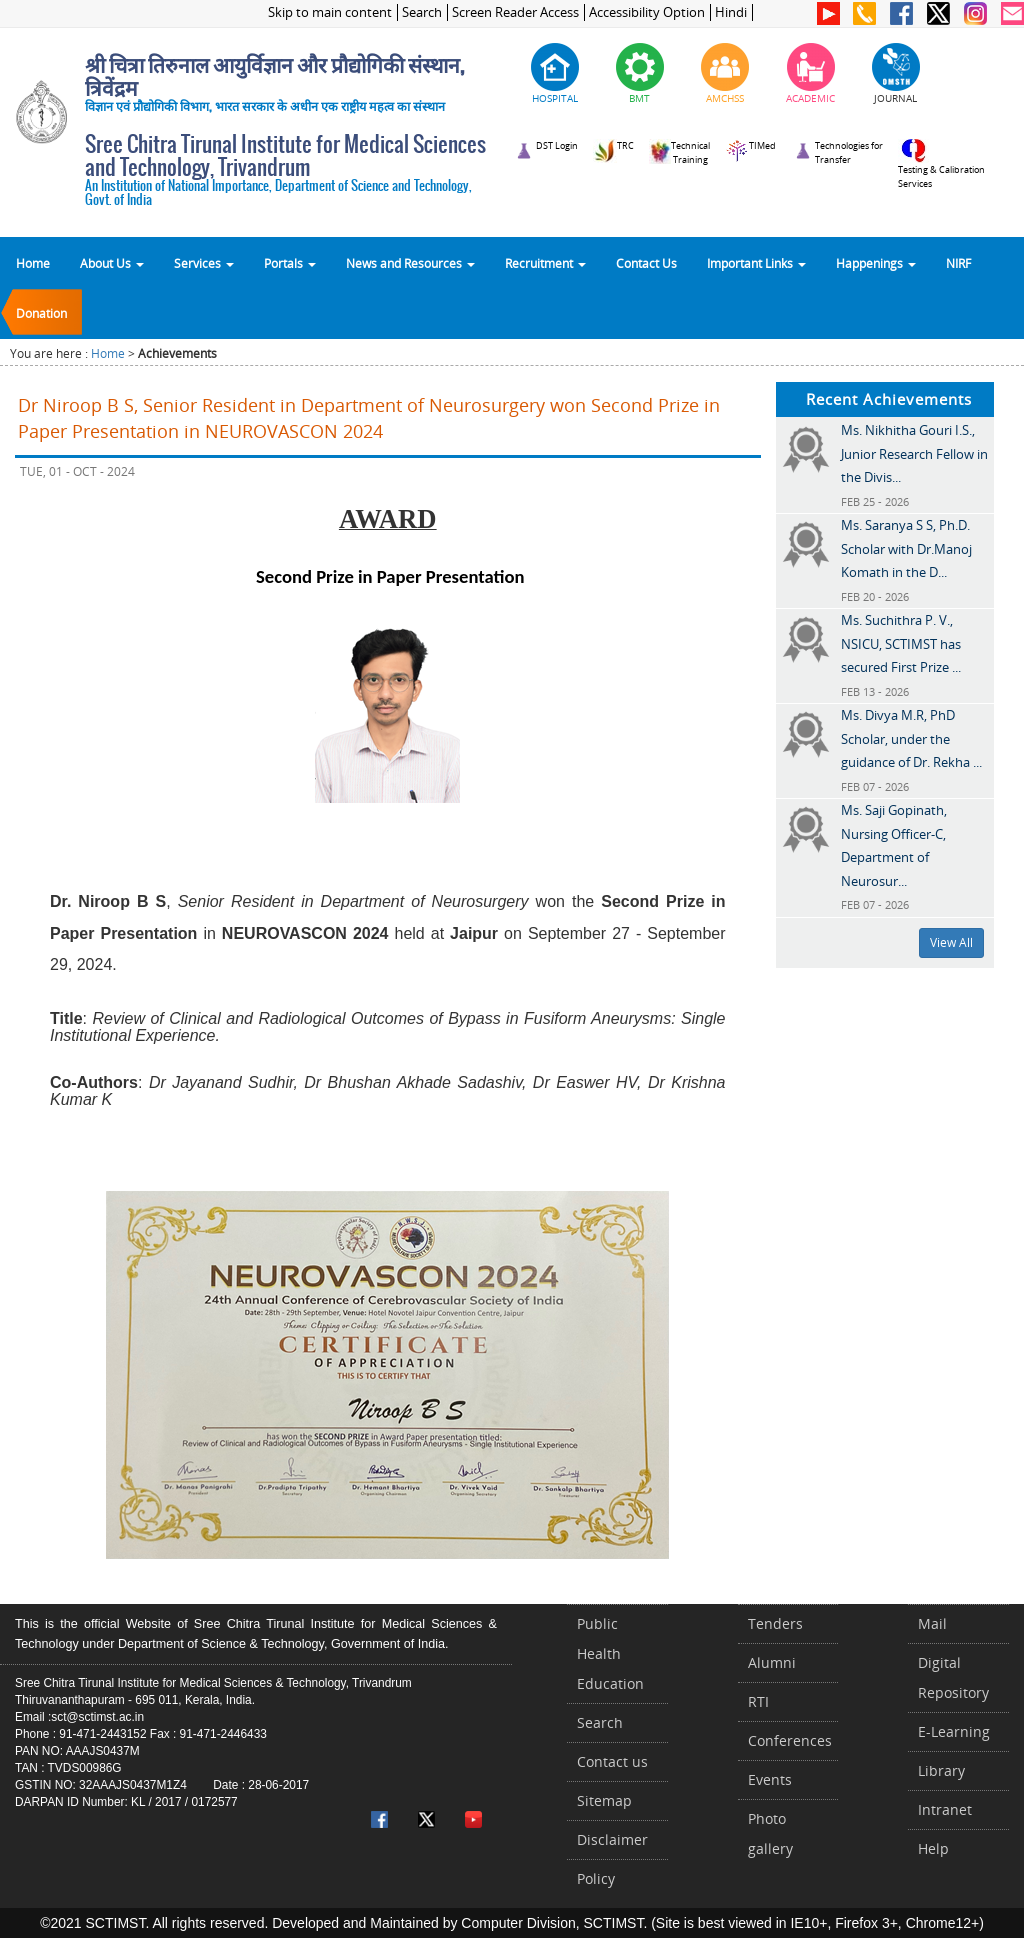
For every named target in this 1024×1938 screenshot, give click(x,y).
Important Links (756, 263)
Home (33, 263)
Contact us (612, 1761)
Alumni (772, 1662)
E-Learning (954, 1731)
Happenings (876, 263)
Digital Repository (953, 1677)
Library (941, 1770)
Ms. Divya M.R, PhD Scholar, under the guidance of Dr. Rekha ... (911, 738)
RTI (758, 1701)
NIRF (958, 263)
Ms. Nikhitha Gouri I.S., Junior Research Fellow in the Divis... (914, 453)
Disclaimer (612, 1839)
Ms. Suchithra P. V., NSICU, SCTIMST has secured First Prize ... (901, 643)
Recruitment (545, 263)
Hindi (731, 12)
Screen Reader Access (515, 12)
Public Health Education (610, 1653)
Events (770, 1779)
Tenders (775, 1623)
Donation (41, 313)
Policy (596, 1878)
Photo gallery (770, 1833)
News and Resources (410, 263)
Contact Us (646, 263)
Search (422, 12)
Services (204, 263)
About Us (112, 263)
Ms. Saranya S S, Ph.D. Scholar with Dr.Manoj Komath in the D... (906, 548)
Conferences (790, 1740)
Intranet (945, 1809)
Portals (290, 263)
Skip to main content (330, 12)
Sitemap (604, 1800)
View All (951, 942)
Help (933, 1848)
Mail (932, 1623)
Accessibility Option (647, 12)
